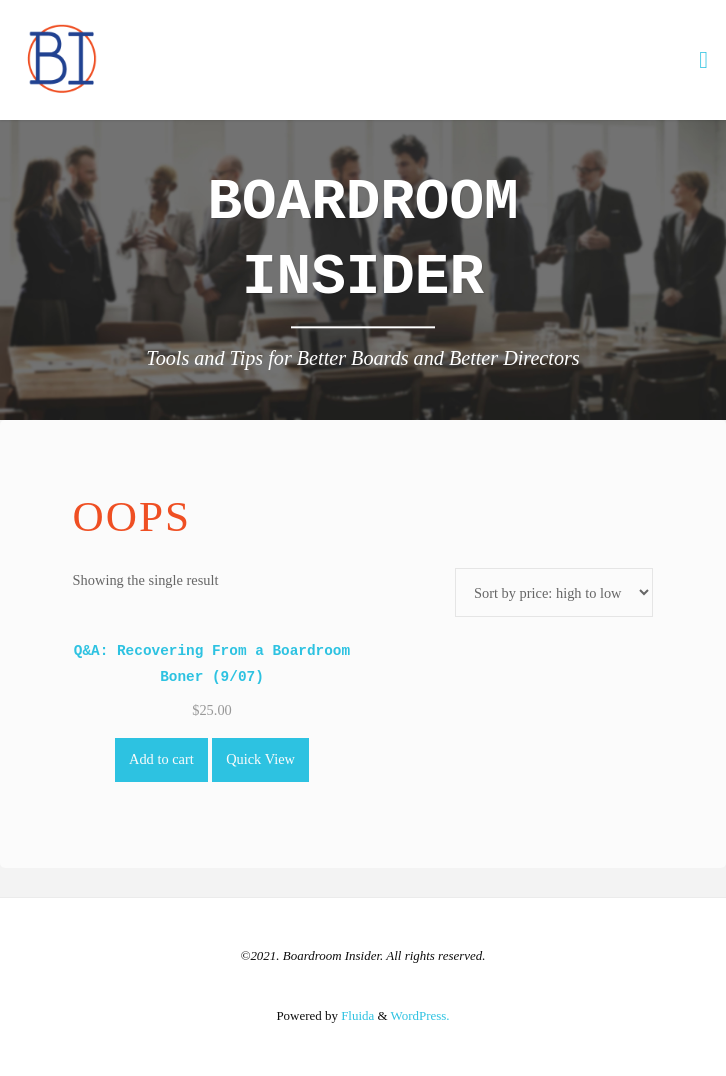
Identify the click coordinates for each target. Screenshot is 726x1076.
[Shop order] (554, 592)
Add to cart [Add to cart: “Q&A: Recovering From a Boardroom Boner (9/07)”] (161, 759)
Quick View (260, 759)
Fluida (356, 1015)
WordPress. (420, 1015)
